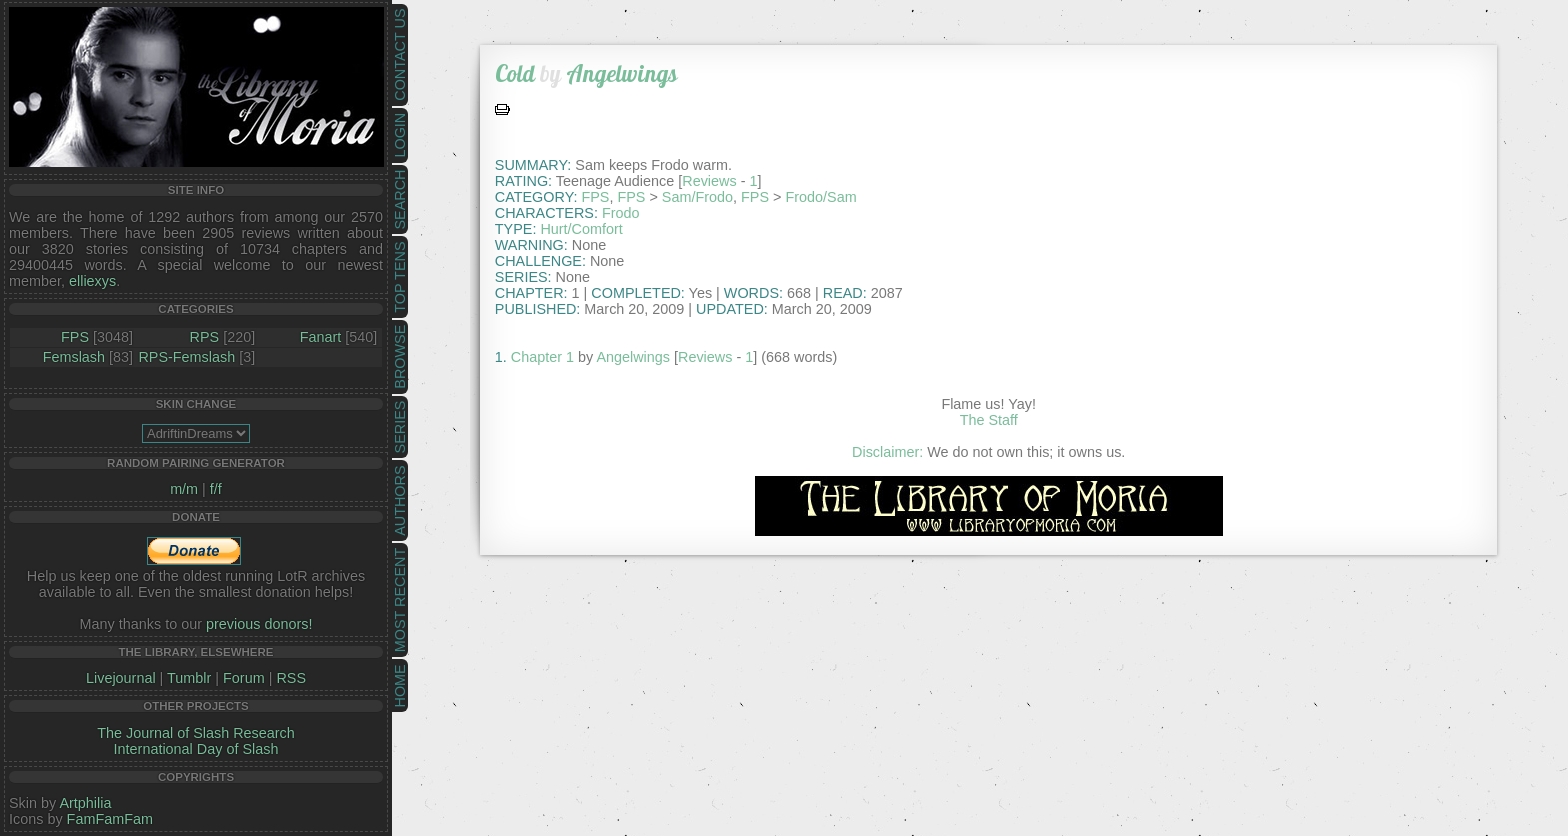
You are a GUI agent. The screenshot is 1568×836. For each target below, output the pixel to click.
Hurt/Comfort (581, 229)
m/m (184, 489)
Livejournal (121, 678)
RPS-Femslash (186, 357)
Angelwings (622, 73)
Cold (515, 73)
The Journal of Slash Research (196, 733)
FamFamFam (110, 819)
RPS (205, 337)
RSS (291, 678)
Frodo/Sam (820, 197)
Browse (400, 357)
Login (400, 135)
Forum (244, 678)
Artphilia (85, 803)
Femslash (74, 357)
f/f (216, 489)
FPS (75, 337)
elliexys (92, 281)
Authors (400, 500)
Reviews (709, 181)
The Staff (989, 420)
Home (400, 685)
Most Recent (400, 600)
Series (400, 427)
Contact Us (400, 55)
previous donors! (259, 624)
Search (400, 200)
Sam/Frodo (697, 197)
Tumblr (189, 678)
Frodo (621, 213)
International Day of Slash (196, 749)
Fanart (321, 337)
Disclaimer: (887, 452)
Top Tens (400, 277)
